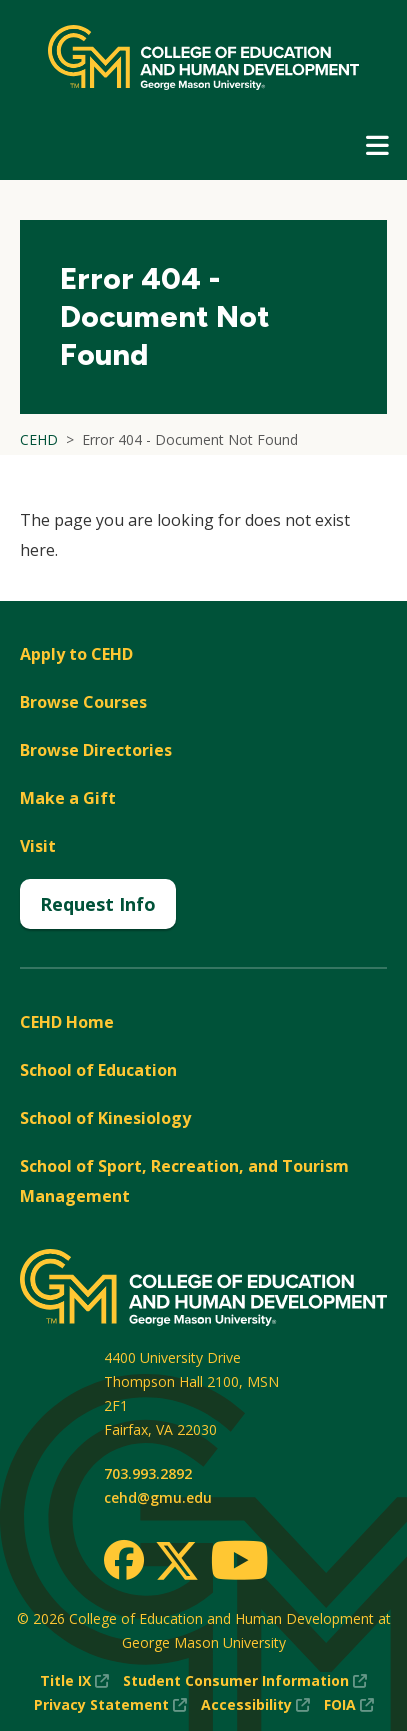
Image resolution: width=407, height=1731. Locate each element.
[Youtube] (239, 1563)
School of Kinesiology (105, 1118)
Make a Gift (68, 798)
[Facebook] (124, 1560)
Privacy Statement (110, 1705)
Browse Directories (96, 750)
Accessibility (255, 1705)
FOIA (349, 1705)
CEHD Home (67, 1022)
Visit (38, 846)
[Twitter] (177, 1562)
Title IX (74, 1681)
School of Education (98, 1070)
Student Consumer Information (245, 1681)
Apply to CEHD (76, 654)
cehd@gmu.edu (158, 1497)
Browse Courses (83, 702)
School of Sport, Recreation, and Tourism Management (184, 1181)
